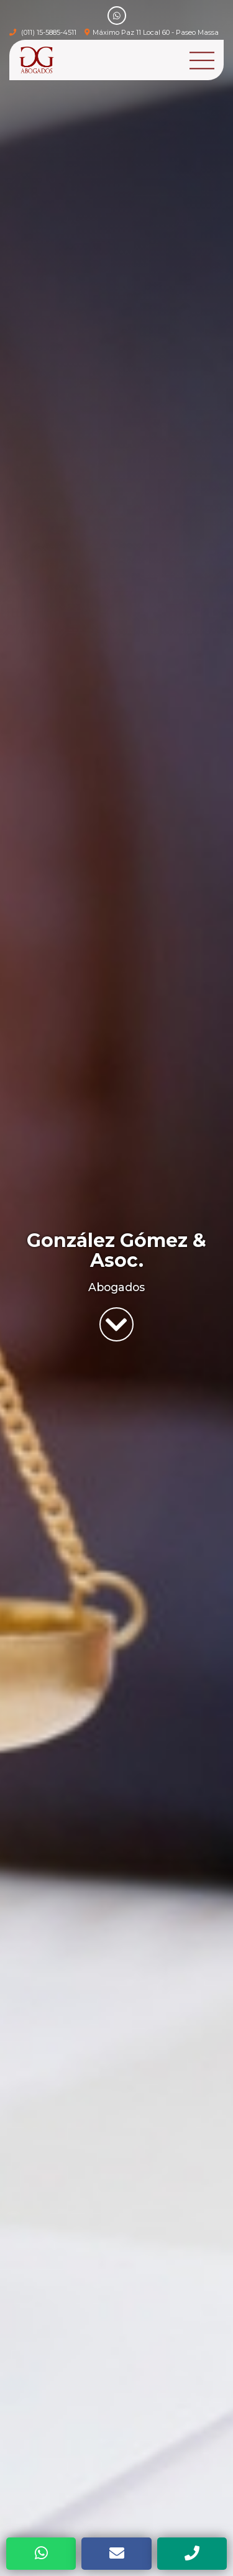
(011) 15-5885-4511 (48, 32)
